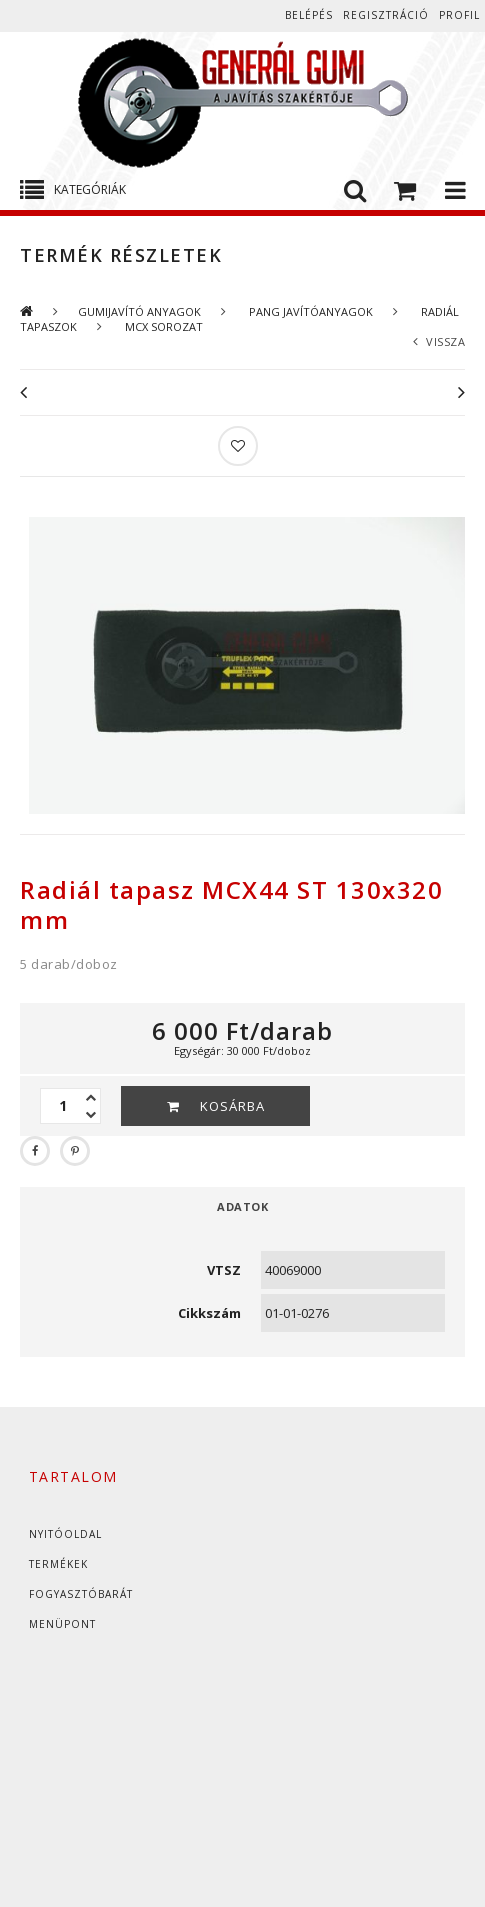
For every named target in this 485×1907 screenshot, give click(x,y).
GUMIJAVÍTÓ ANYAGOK (139, 311)
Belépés (309, 15)
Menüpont (62, 1624)
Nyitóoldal (65, 1534)
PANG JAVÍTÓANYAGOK (309, 311)
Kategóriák (90, 189)
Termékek (58, 1564)
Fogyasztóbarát (81, 1594)
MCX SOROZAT (162, 326)
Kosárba (232, 1106)
